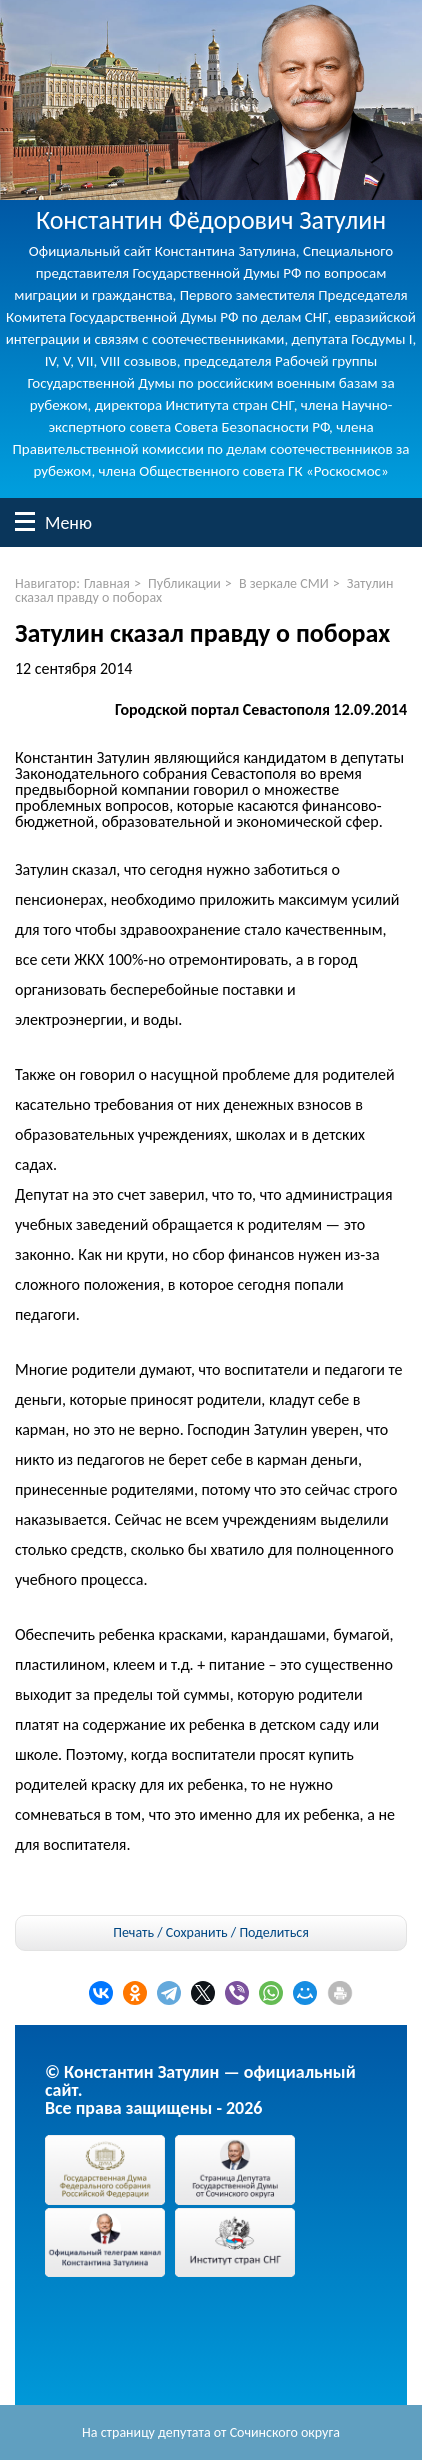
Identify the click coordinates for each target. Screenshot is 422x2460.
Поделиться (273, 1933)
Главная (107, 583)
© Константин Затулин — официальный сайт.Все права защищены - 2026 (200, 2090)
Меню (25, 521)
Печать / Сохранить (170, 1932)
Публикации (184, 583)
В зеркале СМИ (284, 583)
